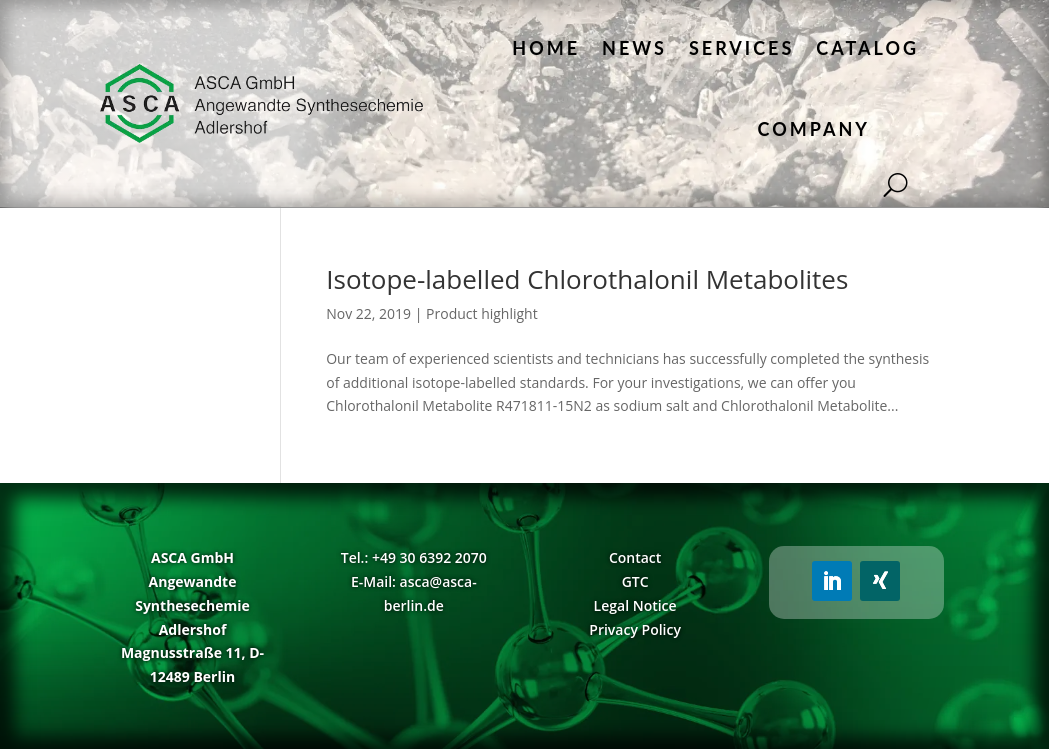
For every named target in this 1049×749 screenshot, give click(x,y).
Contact (635, 557)
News (634, 48)
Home (546, 48)
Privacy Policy (635, 629)
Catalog (867, 48)
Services (741, 48)
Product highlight (482, 313)
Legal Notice (635, 605)
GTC (635, 581)
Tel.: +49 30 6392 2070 (414, 557)
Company (814, 129)
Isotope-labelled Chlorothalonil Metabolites (587, 279)
